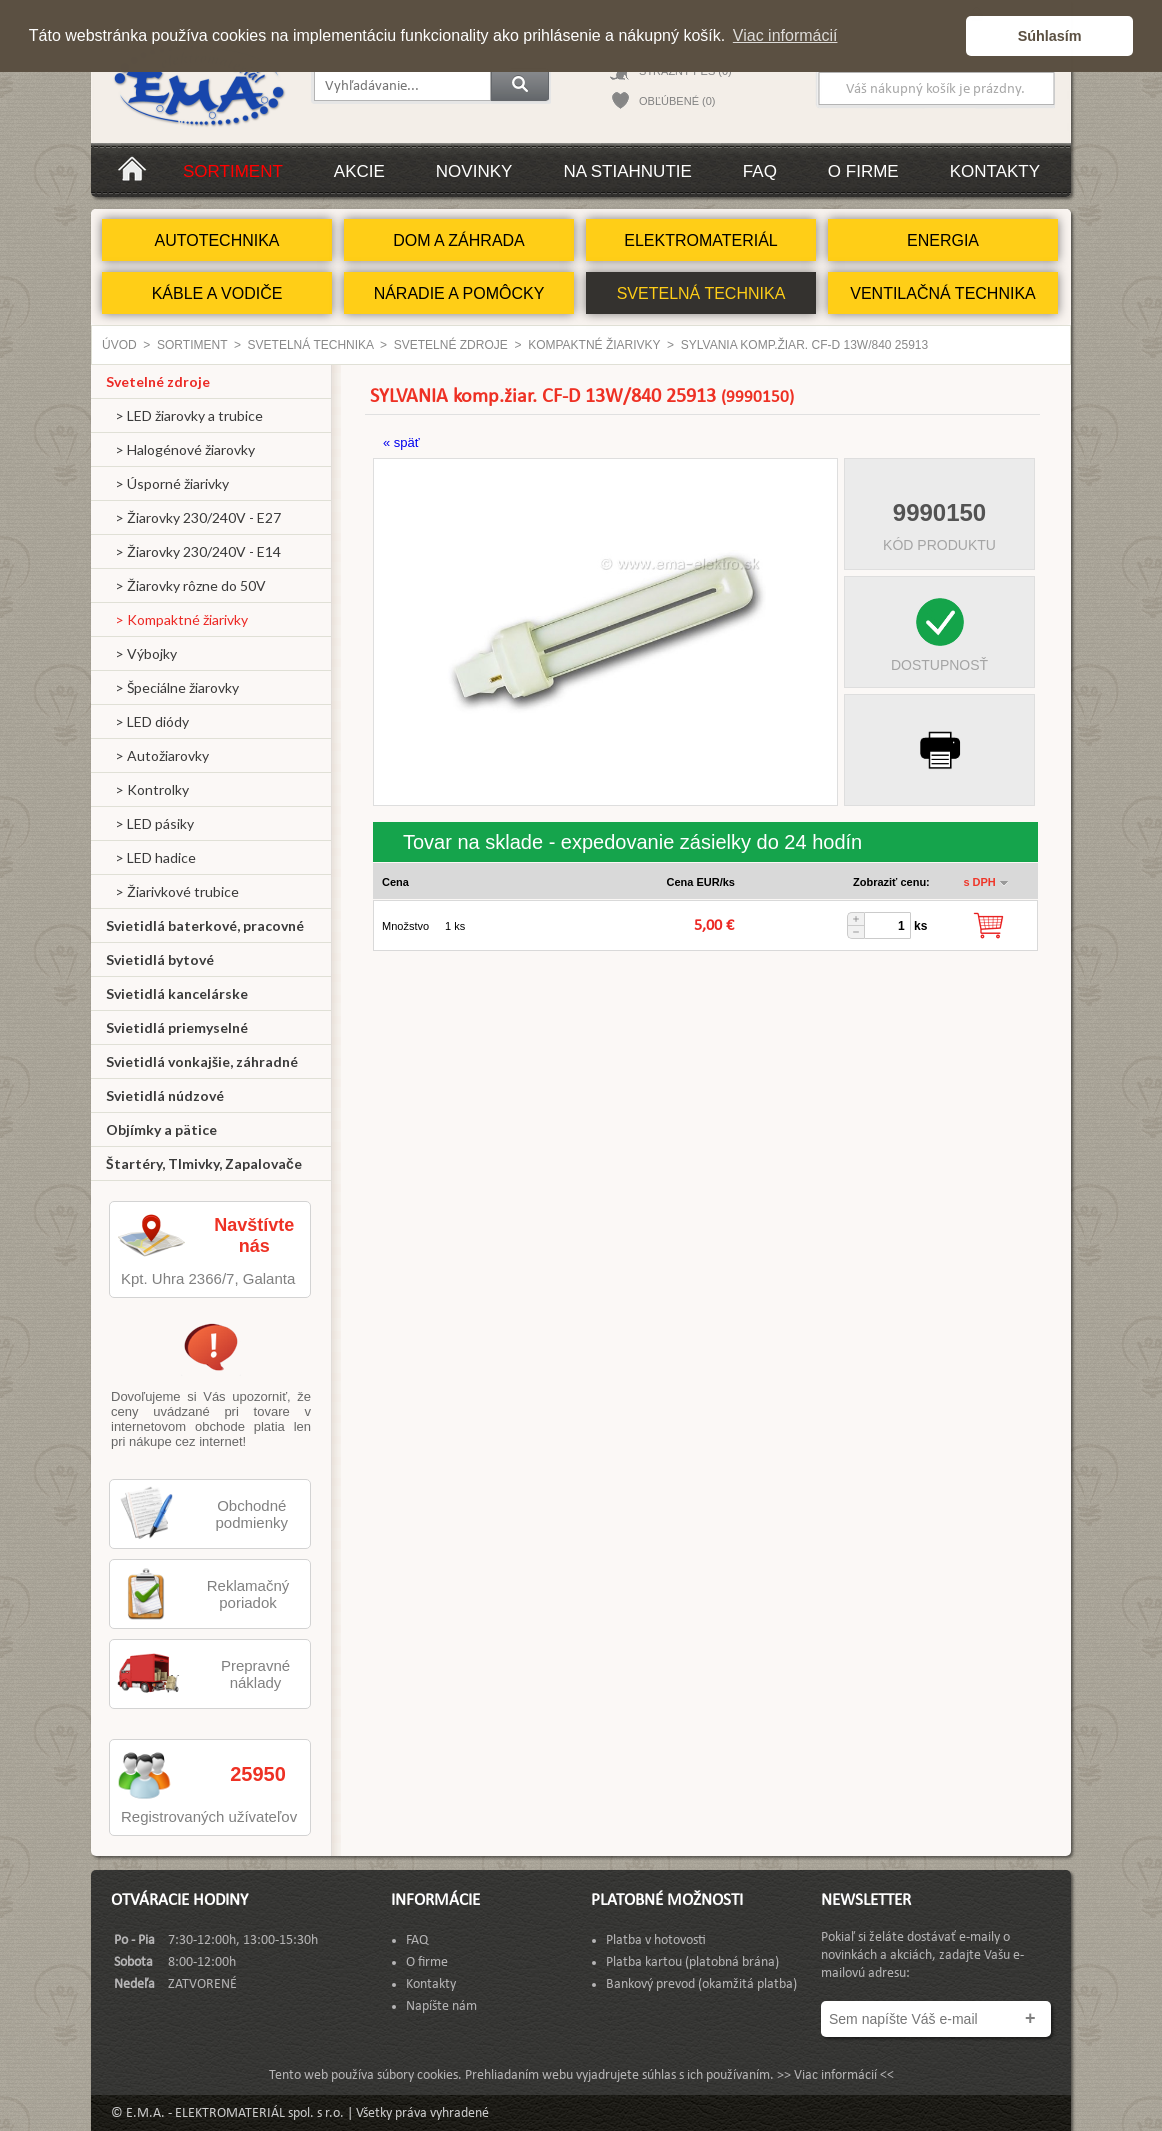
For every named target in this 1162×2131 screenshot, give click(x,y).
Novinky (474, 171)
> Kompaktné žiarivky (177, 619)
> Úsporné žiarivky (167, 483)
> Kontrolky (147, 789)
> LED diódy (147, 721)
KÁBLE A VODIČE (217, 293)
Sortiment (233, 171)
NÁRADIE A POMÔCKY (459, 293)
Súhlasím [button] (1050, 36)
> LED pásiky (150, 823)
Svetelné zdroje (451, 345)
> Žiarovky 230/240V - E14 (193, 551)
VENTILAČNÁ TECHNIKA (943, 293)
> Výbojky (141, 653)
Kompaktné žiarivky (594, 345)
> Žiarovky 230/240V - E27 (193, 517)
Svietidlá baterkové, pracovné (205, 925)
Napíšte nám (441, 2006)
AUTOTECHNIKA (216, 240)
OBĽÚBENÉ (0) (677, 101)
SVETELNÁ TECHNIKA (701, 293)
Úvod (119, 345)
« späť (401, 442)
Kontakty (995, 171)
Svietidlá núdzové (165, 1095)
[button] (945, 36)
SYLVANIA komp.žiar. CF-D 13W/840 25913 (804, 345)
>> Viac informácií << (835, 2075)
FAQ (760, 171)
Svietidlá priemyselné (177, 1027)
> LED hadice (151, 857)
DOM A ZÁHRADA (459, 240)
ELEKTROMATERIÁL (701, 240)
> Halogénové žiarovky (180, 449)
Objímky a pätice (161, 1129)
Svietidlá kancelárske (177, 993)
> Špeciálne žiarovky (172, 687)
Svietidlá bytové (160, 959)
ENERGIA (943, 240)
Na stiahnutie (627, 171)
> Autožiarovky (157, 755)
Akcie (359, 171)
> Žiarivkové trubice (172, 891)
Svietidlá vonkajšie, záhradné (202, 1061)
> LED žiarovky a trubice (184, 415)
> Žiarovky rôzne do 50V (186, 585)
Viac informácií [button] (785, 35)
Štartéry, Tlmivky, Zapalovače (204, 1163)
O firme (863, 171)
